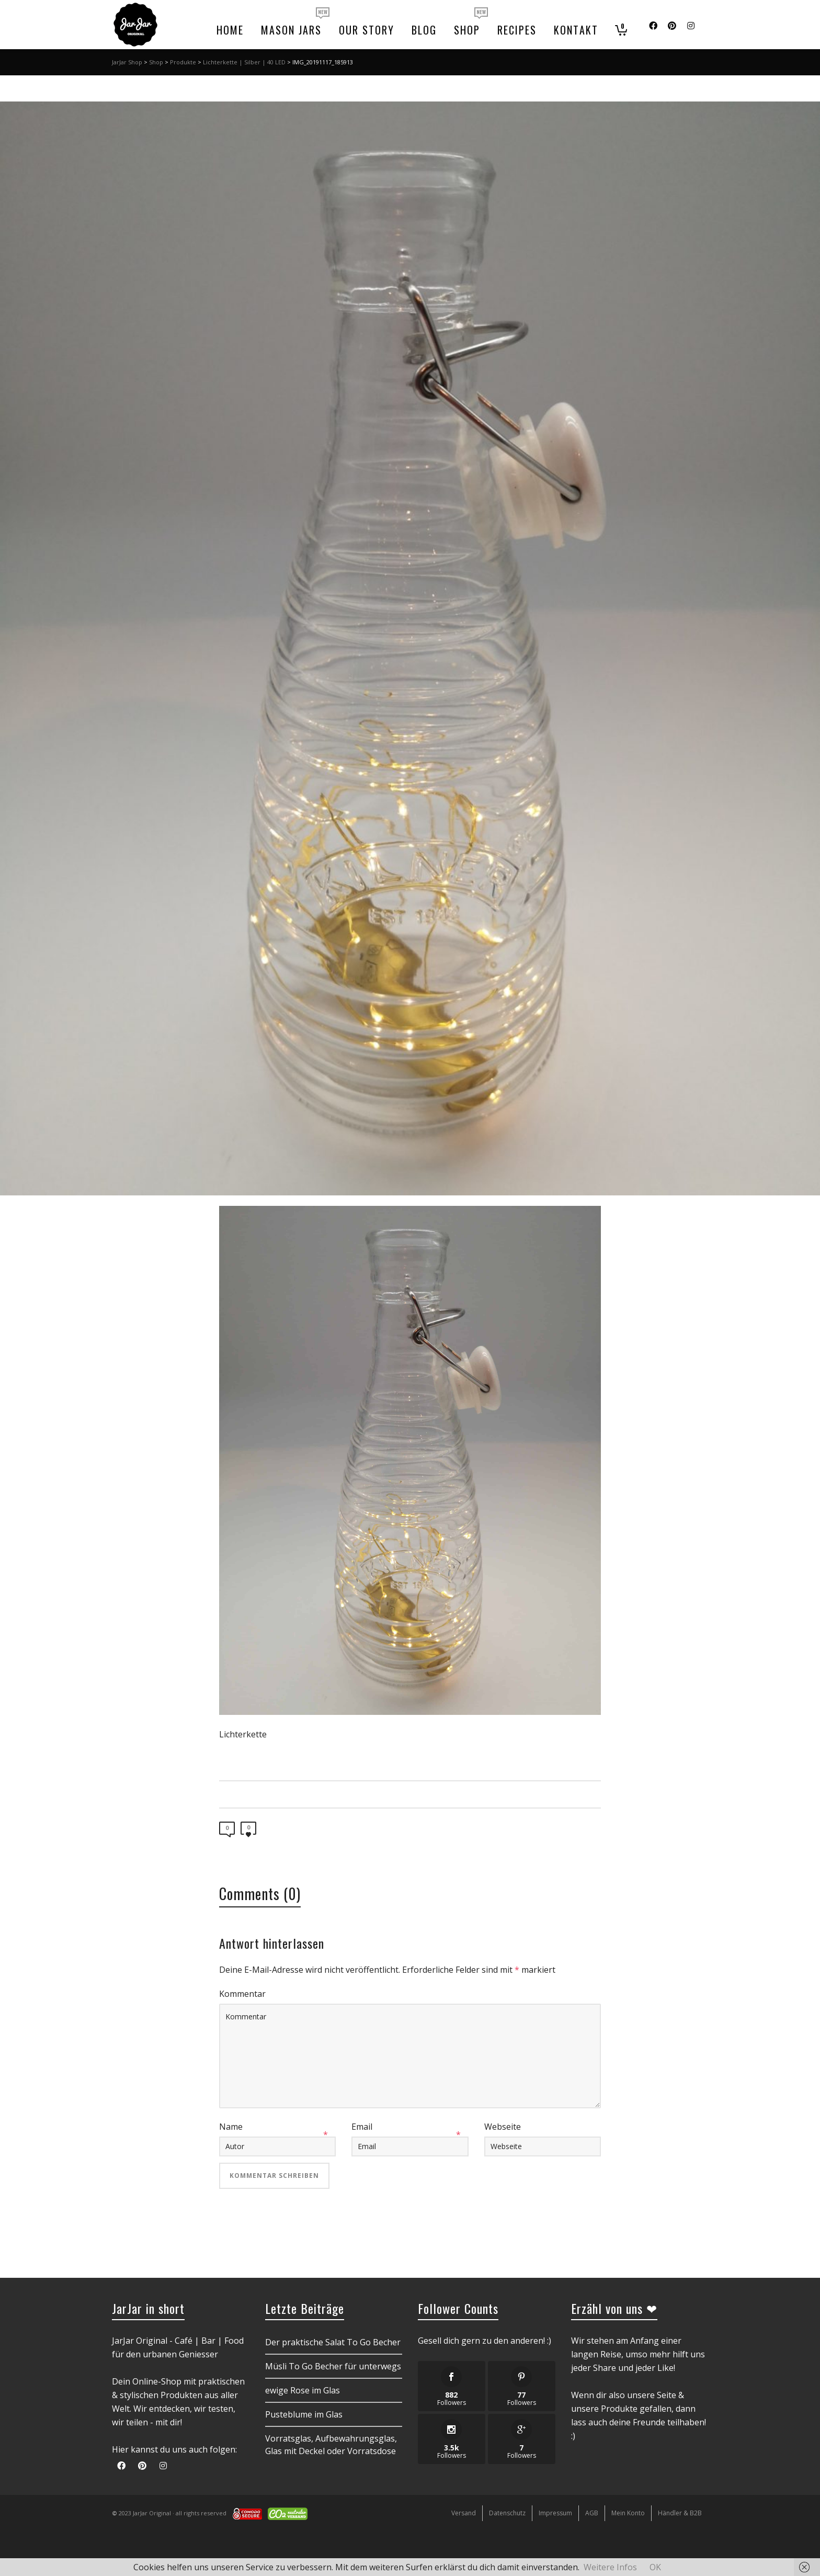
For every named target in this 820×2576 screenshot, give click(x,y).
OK (655, 2567)
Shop (156, 62)
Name (231, 2126)
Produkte (183, 62)
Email (361, 2126)
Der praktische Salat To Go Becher (333, 2342)
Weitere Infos (610, 2567)
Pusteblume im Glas (304, 2414)
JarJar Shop (127, 62)
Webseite (502, 2126)
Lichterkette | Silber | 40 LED (244, 62)
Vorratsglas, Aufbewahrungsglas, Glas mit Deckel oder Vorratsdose (331, 2445)
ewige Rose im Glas (302, 2390)
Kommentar (242, 1993)
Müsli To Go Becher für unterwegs (333, 2366)
